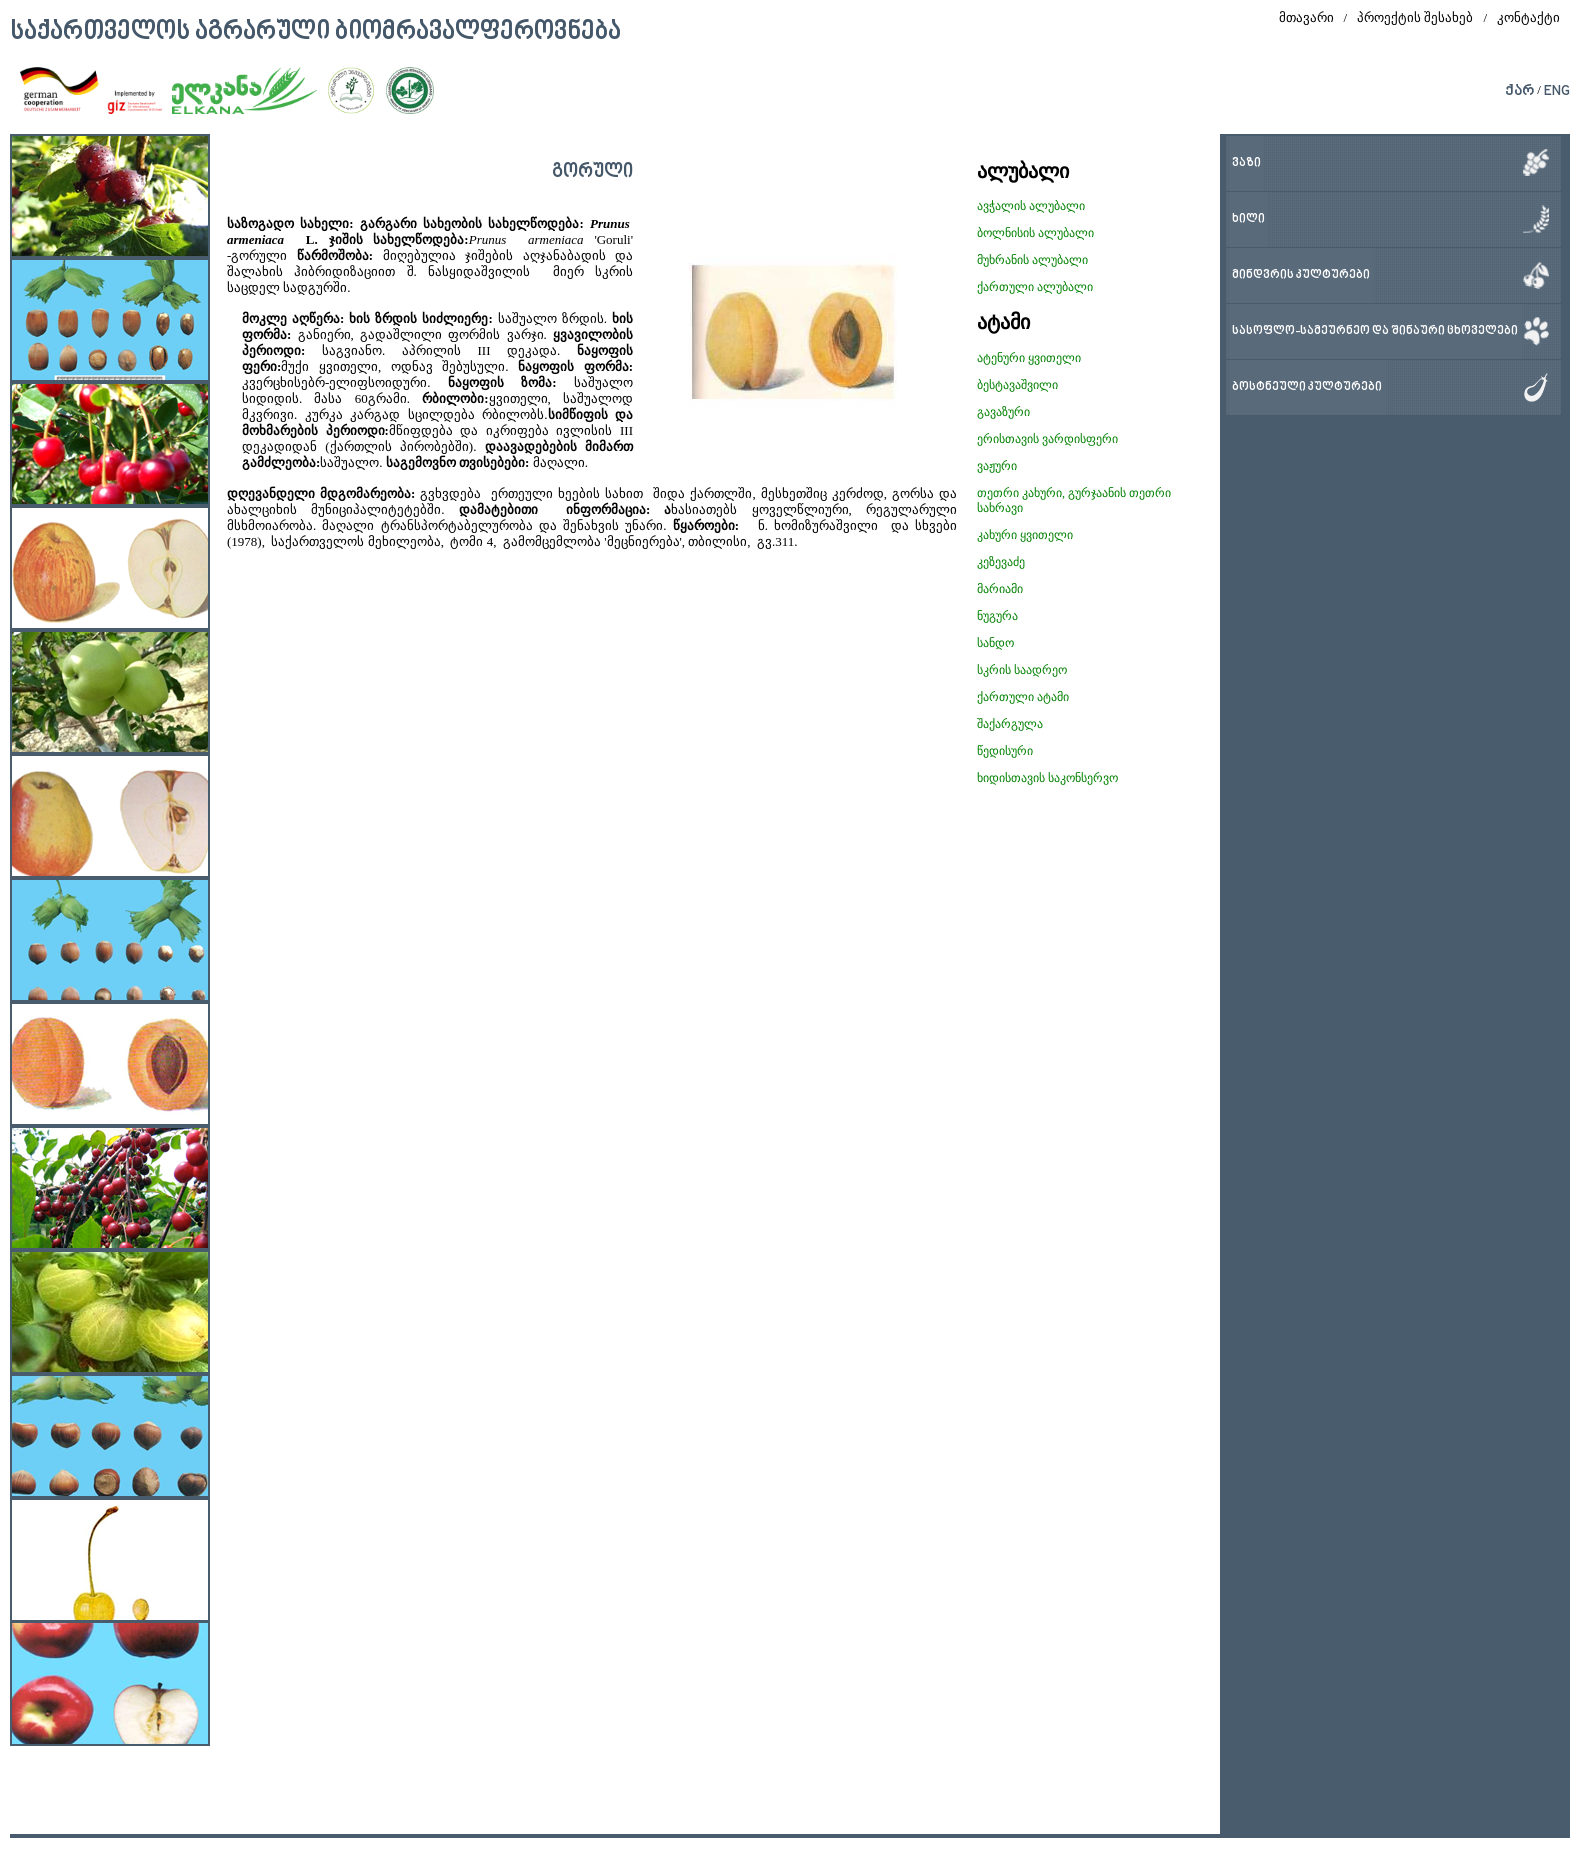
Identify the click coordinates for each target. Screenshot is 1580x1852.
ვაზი (1246, 163)
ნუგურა (997, 616)
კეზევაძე (1001, 562)
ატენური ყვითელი (1029, 358)
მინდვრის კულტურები (1301, 275)
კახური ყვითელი (1025, 535)
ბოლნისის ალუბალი (1035, 233)
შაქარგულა (1010, 724)
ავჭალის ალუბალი (1031, 206)
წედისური (1005, 751)
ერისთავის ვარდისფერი (1047, 439)
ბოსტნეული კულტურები (1307, 387)
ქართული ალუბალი (1035, 287)
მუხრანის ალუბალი (1032, 260)
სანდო (995, 643)
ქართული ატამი (1023, 697)
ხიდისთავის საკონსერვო (1047, 778)
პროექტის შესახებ (1415, 17)
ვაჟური (997, 466)
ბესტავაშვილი (1017, 385)
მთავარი (1306, 17)
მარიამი (1000, 589)
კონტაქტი (1528, 17)
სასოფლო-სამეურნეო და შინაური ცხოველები (1375, 331)
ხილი (1248, 219)
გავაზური (1003, 412)
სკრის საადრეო (1022, 670)
